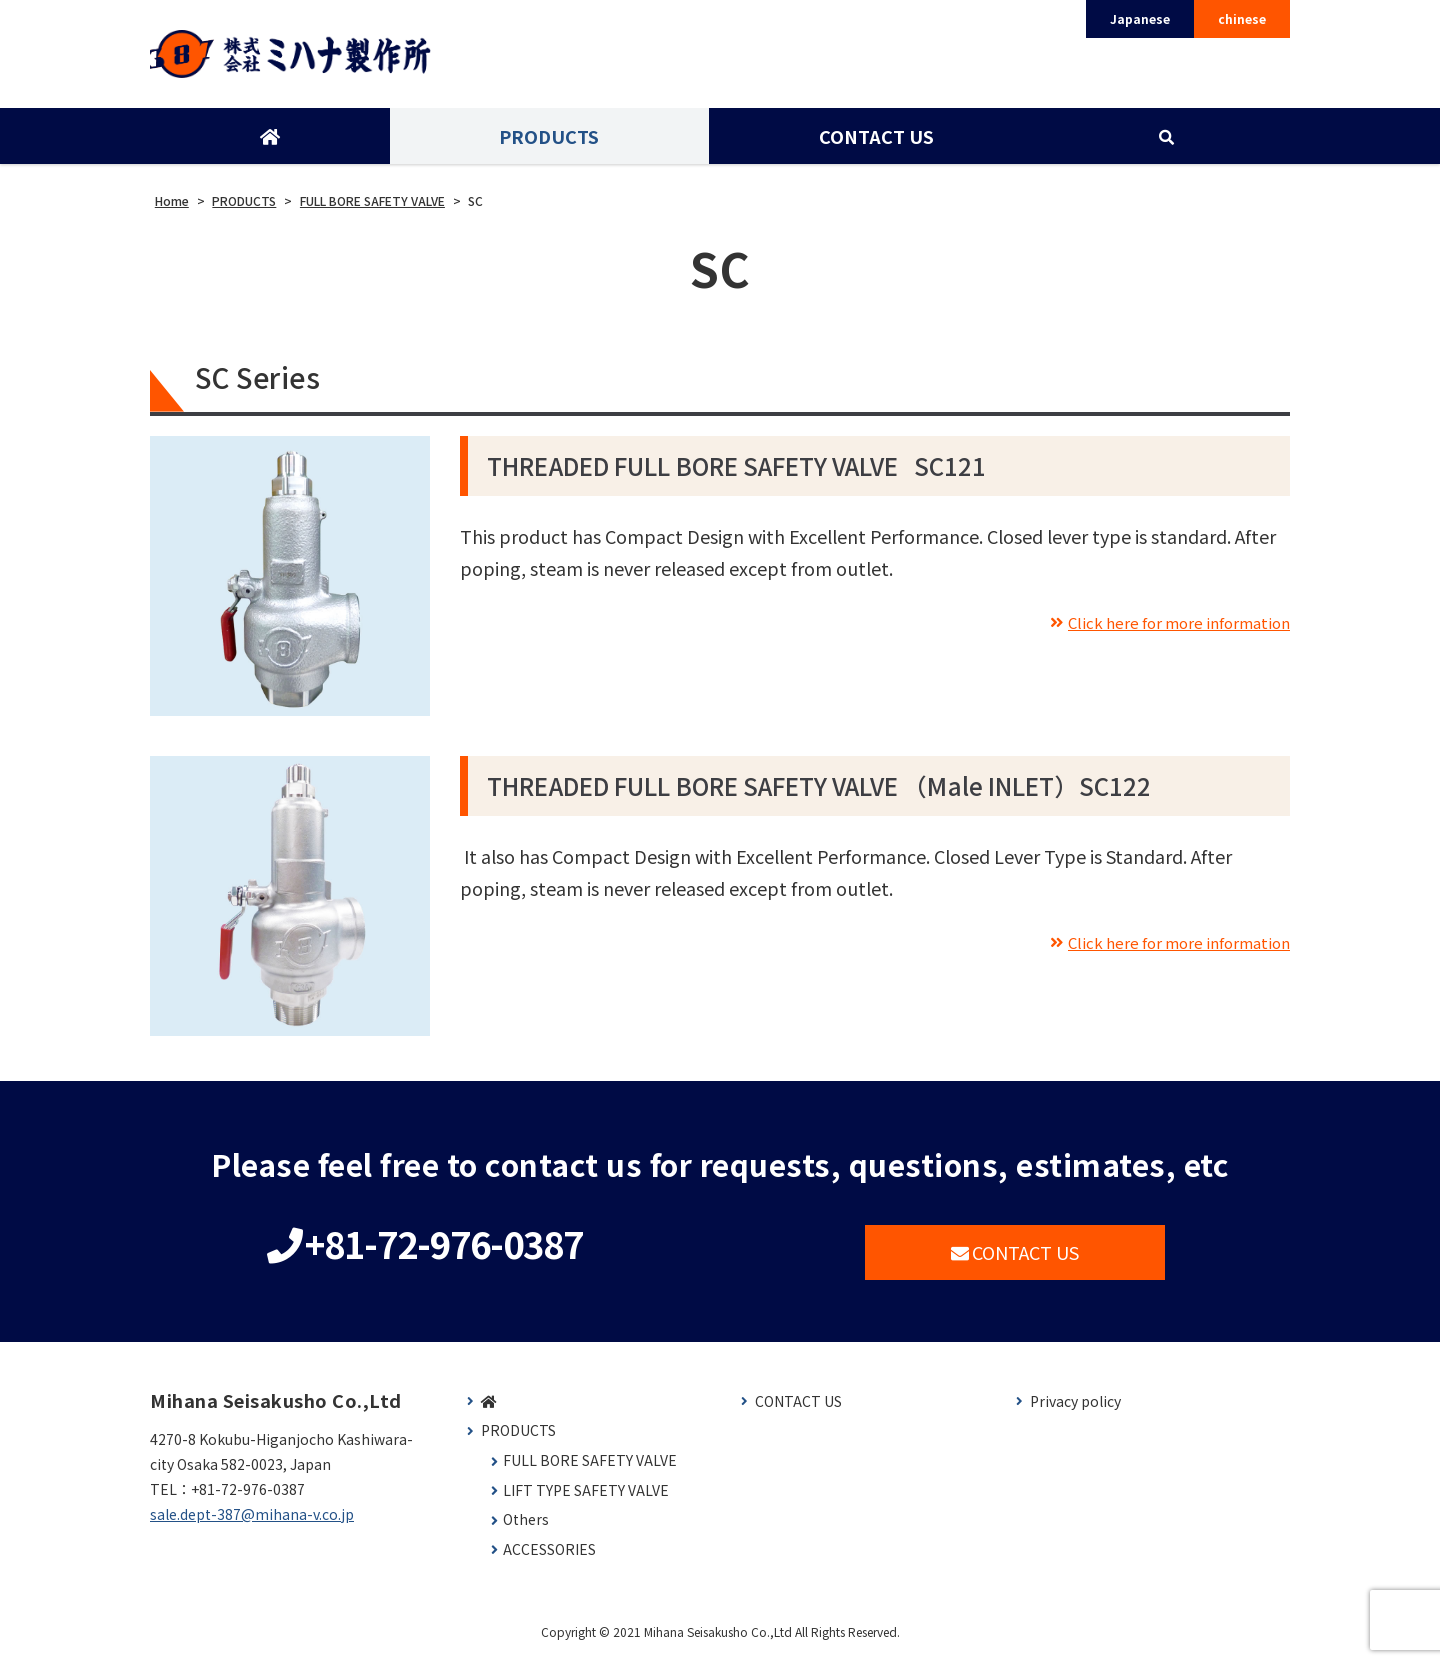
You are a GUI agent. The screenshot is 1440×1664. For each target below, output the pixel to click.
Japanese (1140, 18)
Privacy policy (1075, 1408)
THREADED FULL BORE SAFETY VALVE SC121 (736, 472)
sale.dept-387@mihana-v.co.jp (252, 1521)
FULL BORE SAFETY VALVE (590, 1467)
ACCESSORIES (549, 1556)
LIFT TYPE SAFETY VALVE (586, 1496)
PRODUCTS (548, 143)
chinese (1242, 18)
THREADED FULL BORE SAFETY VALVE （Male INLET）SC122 (819, 792)
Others (526, 1526)
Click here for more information (1159, 627)
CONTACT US (874, 143)
